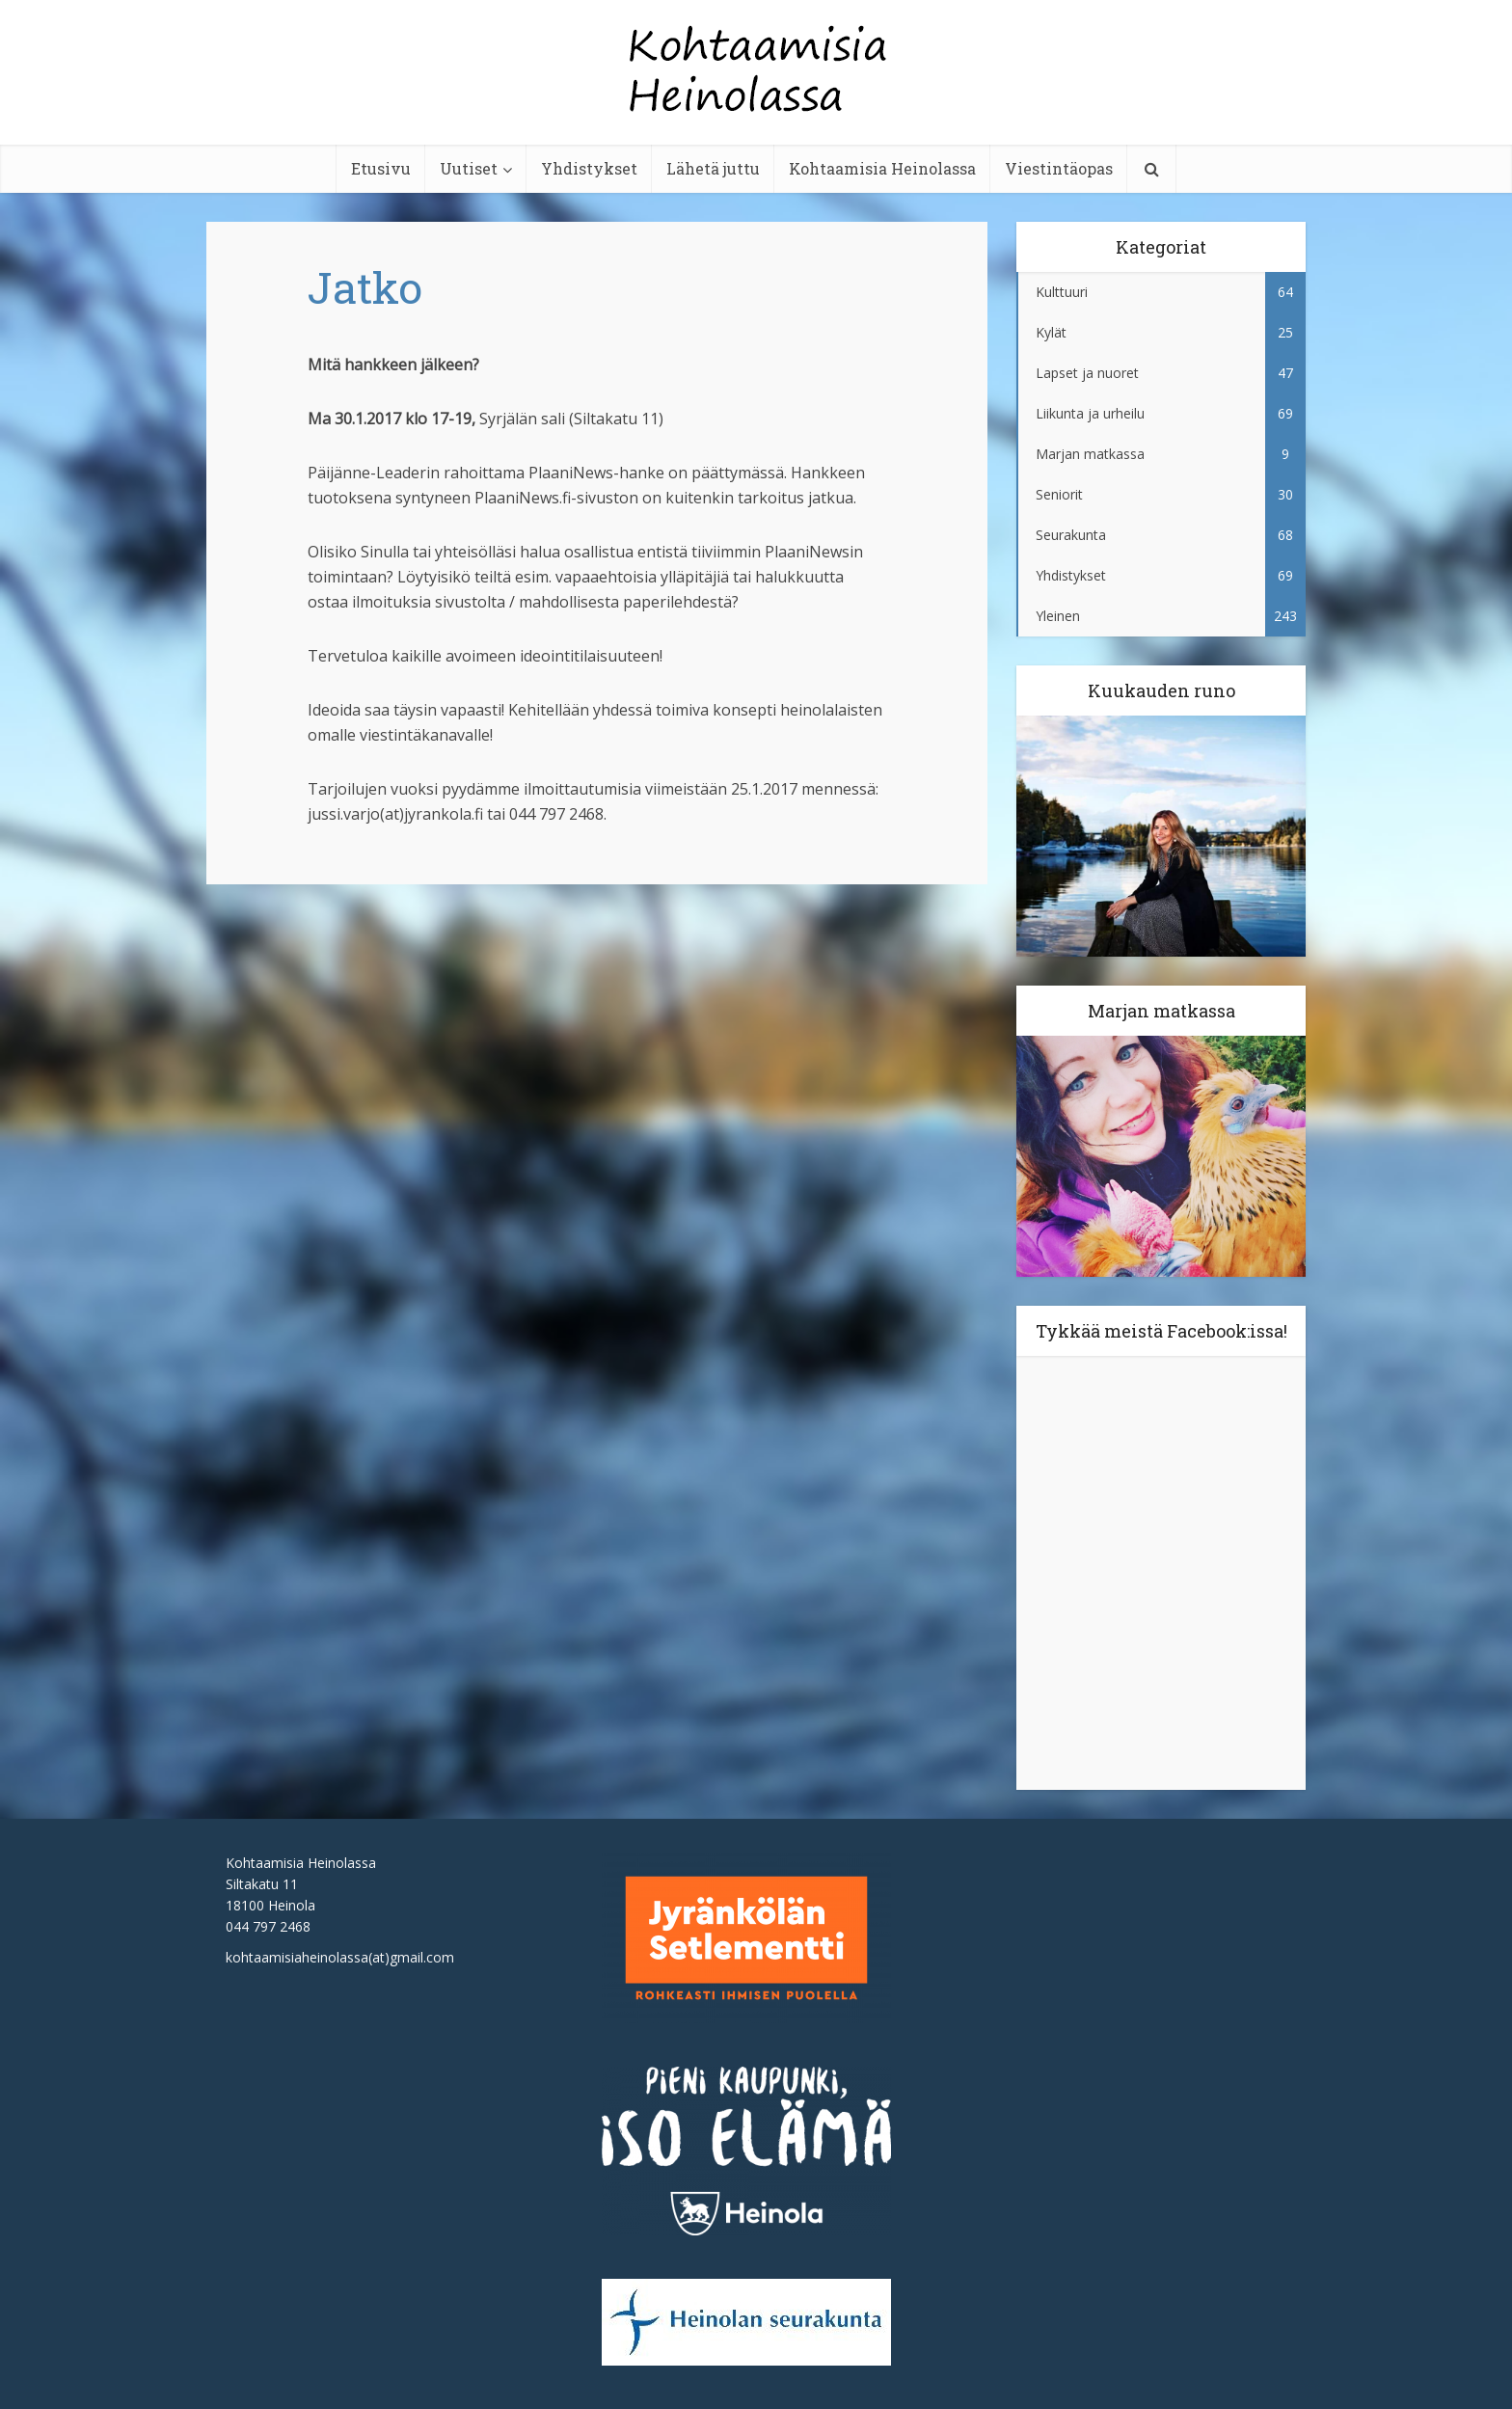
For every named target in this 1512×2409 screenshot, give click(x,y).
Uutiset (469, 168)
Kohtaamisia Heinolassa (882, 168)
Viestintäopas (1059, 168)
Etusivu (381, 168)
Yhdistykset (589, 168)
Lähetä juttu (713, 168)
